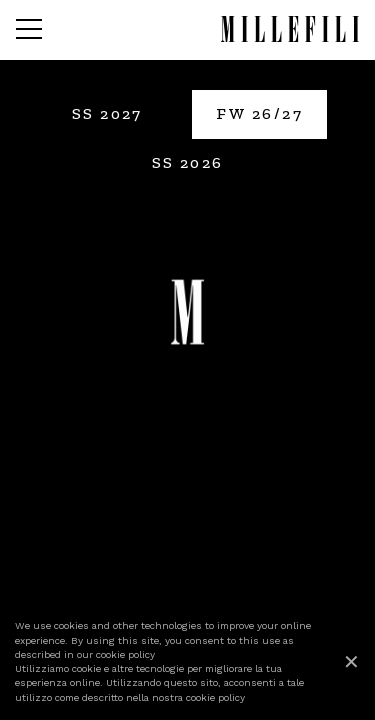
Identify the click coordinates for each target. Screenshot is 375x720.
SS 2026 (188, 162)
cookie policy (125, 654)
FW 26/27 (259, 113)
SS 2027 (107, 113)
